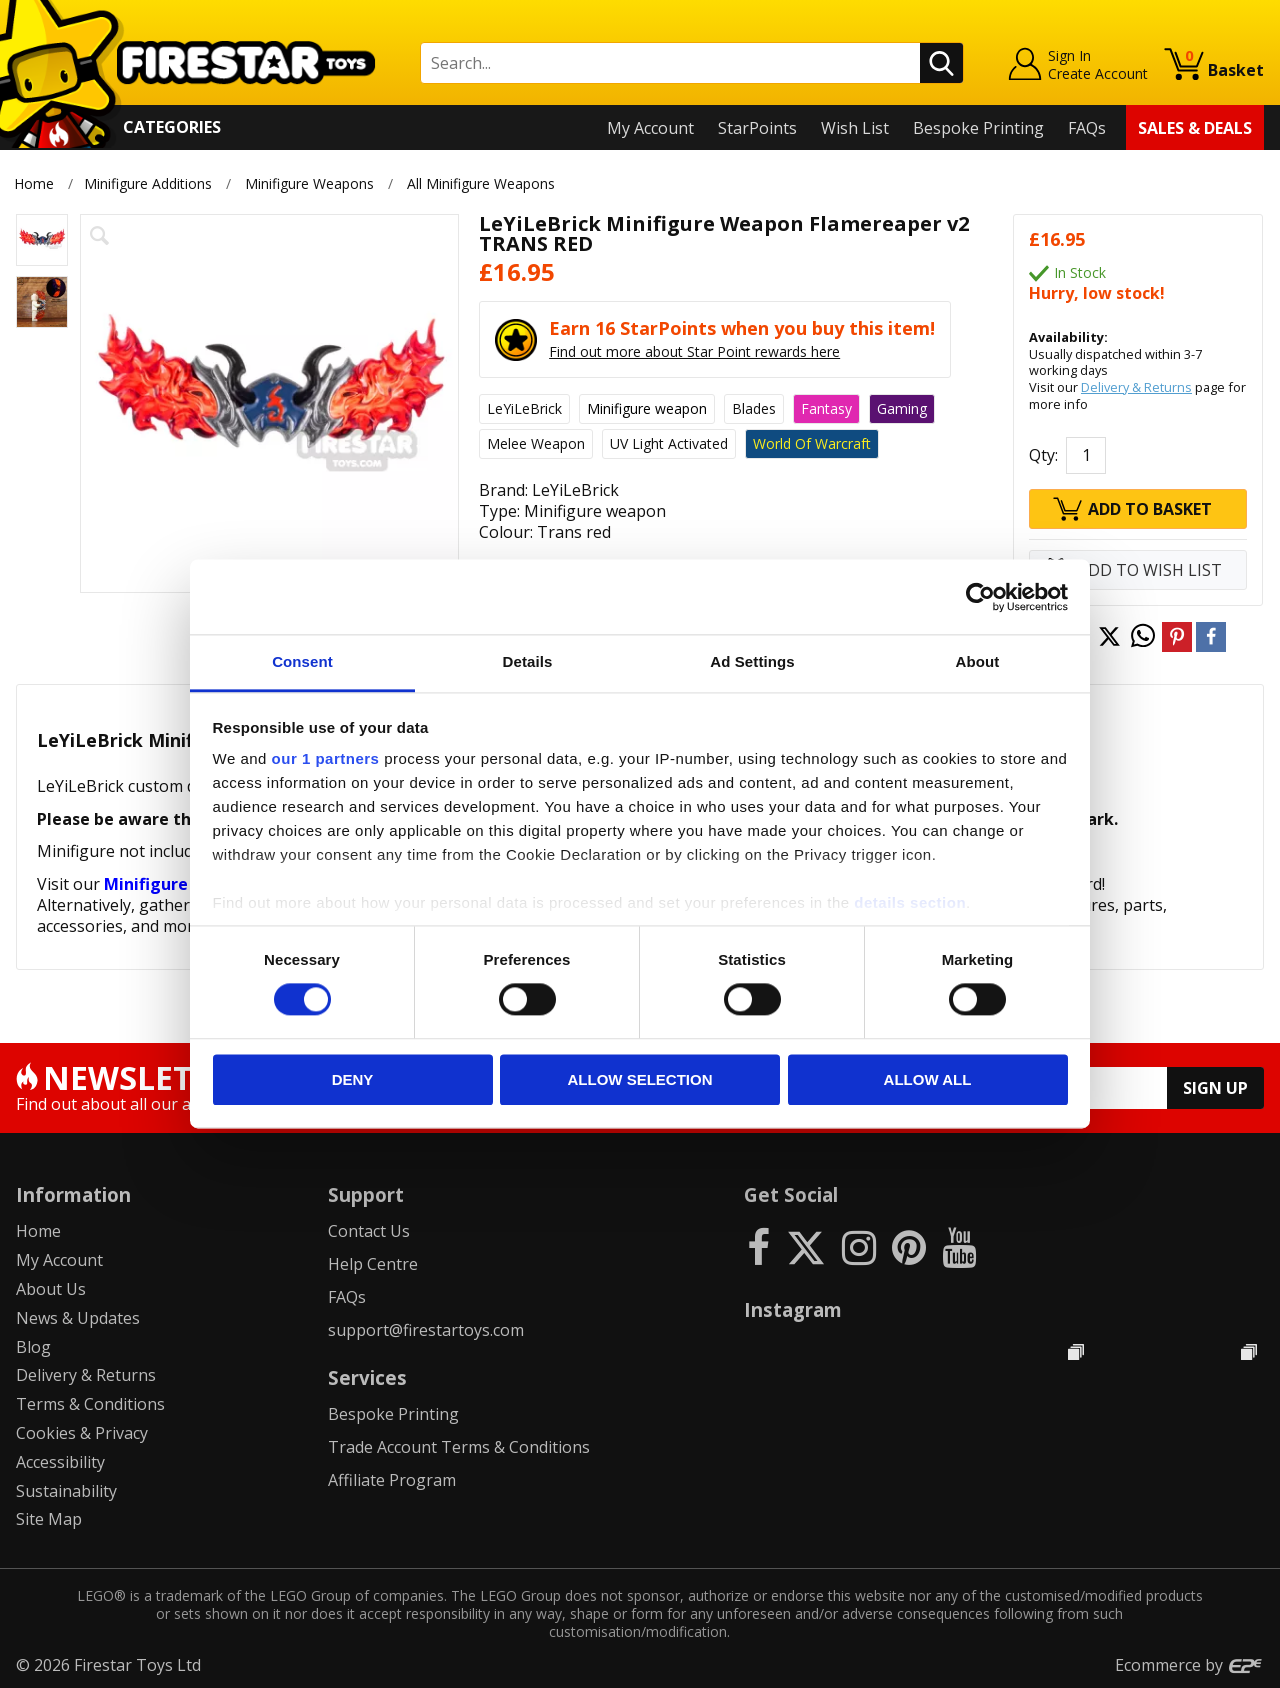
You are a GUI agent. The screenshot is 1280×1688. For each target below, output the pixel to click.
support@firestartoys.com (426, 1330)
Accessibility (60, 1462)
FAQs (1087, 128)
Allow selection (640, 1079)
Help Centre (373, 1264)
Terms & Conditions (90, 1404)
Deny (353, 1079)
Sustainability (66, 1491)
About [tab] (978, 661)
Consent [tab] (302, 661)
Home (34, 183)
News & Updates (78, 1318)
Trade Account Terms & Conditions (459, 1447)
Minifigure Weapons (309, 183)
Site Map (49, 1519)
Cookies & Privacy (82, 1433)
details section (910, 902)
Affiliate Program (392, 1480)
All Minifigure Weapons (482, 183)
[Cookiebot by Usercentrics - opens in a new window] (980, 597)
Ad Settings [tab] (752, 661)
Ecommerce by (1189, 1665)
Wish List (855, 128)
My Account (650, 128)
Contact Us (369, 1231)
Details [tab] (528, 661)
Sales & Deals (1195, 128)
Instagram (793, 1309)
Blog (33, 1347)
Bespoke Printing (978, 128)
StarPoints (757, 128)
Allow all (928, 1079)
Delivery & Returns (1136, 387)
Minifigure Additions (148, 183)
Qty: (1043, 455)
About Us (51, 1289)
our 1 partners (326, 758)
